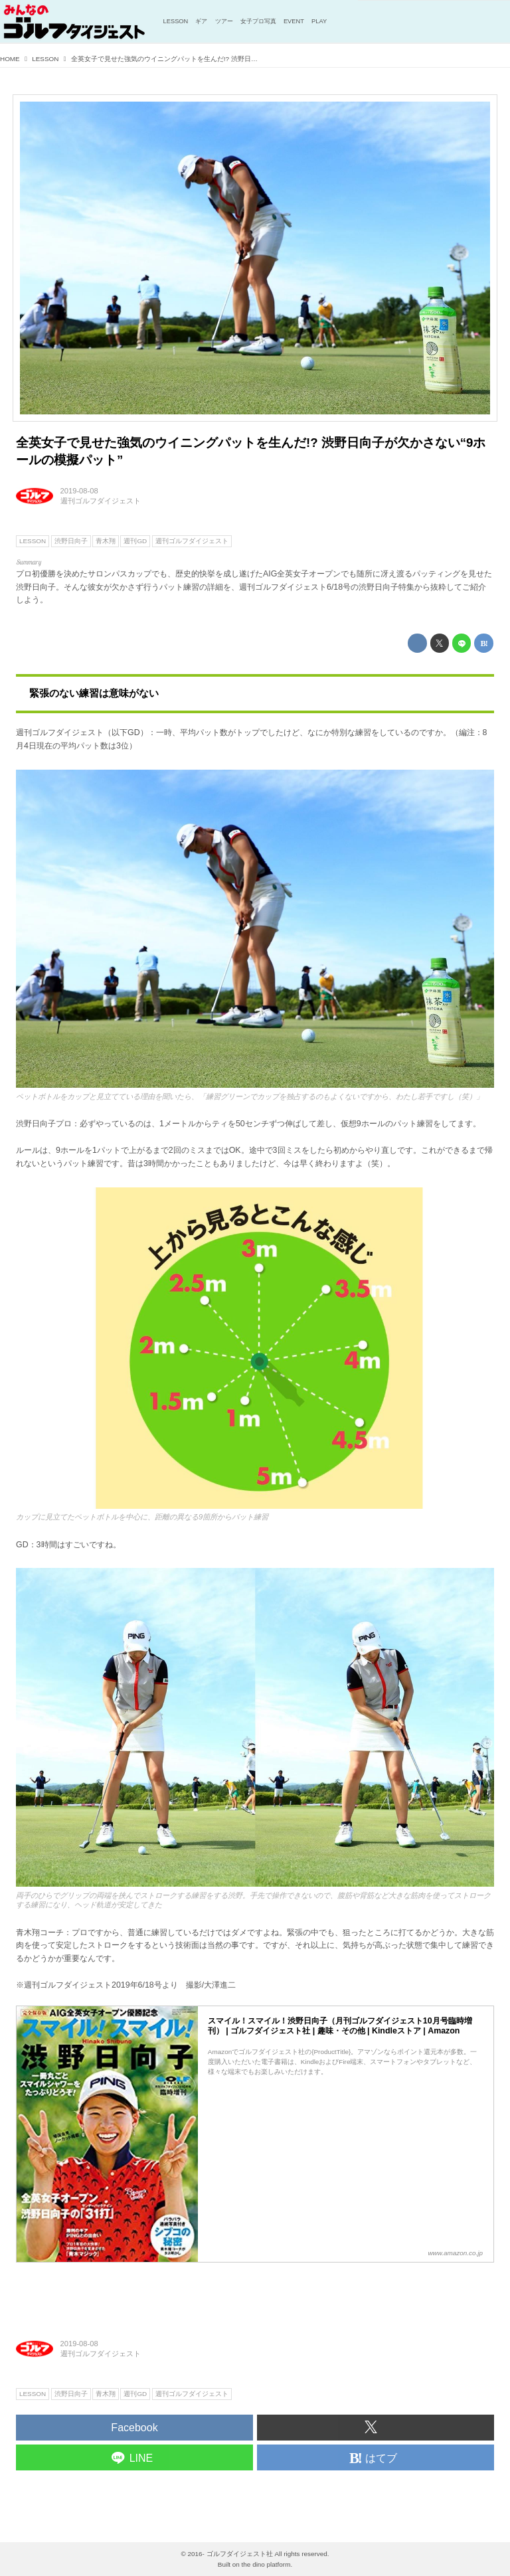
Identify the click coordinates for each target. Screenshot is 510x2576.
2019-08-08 (79, 491)
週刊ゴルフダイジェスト (100, 501)
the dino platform (266, 2564)
